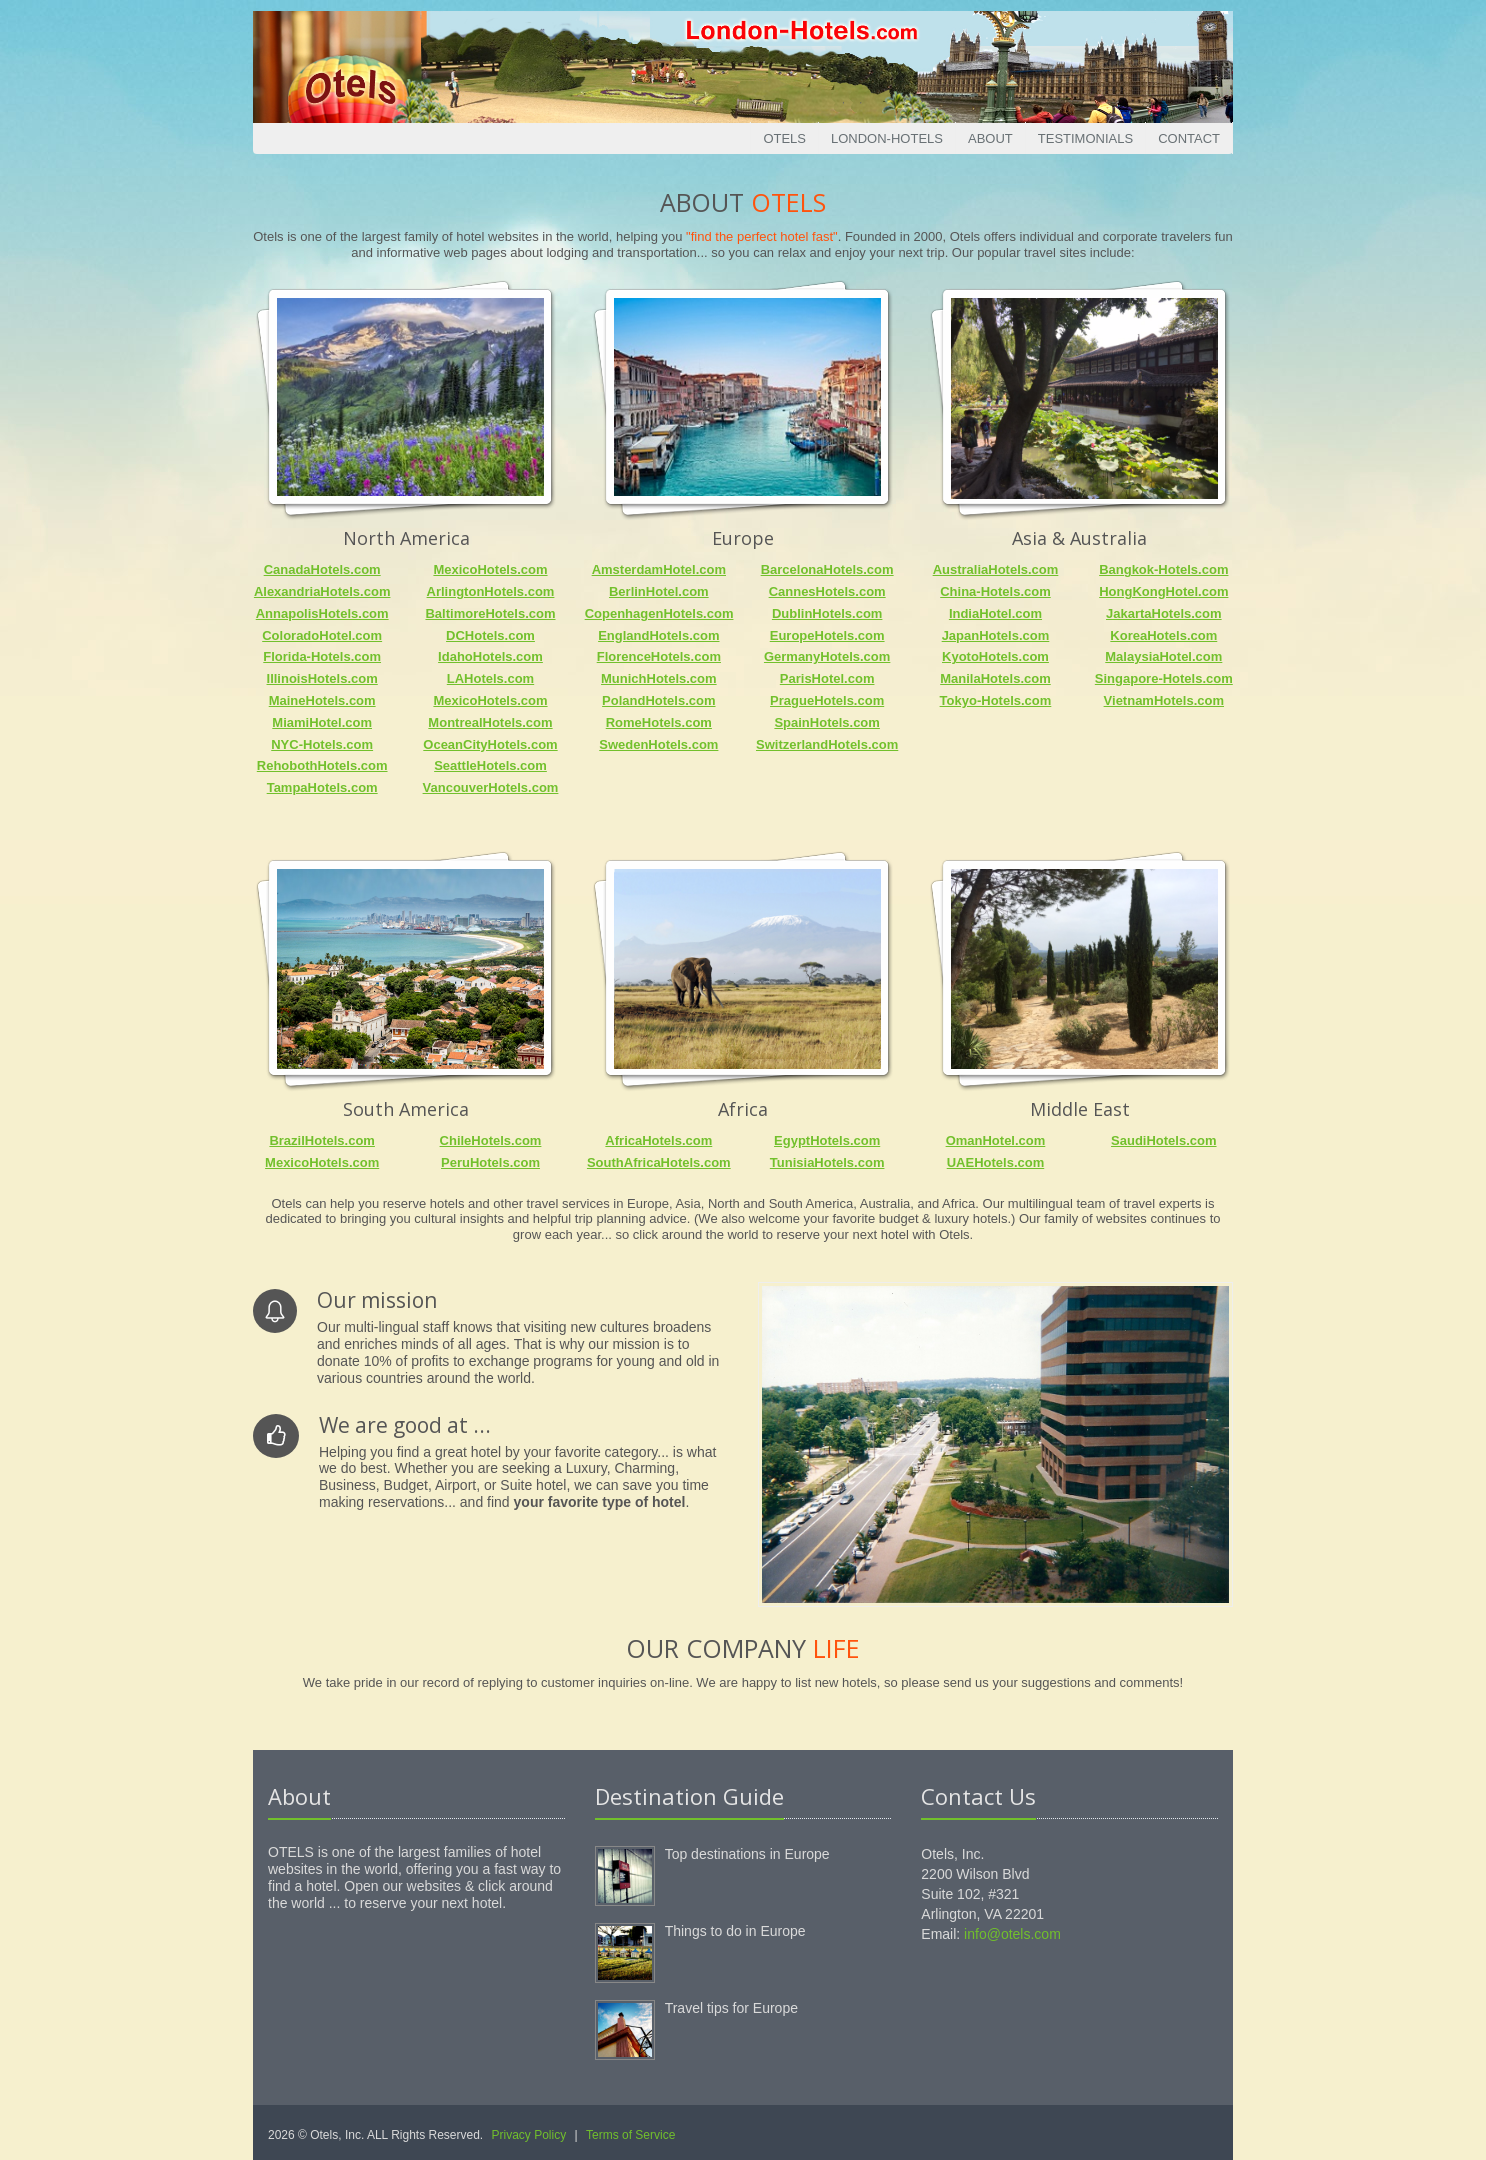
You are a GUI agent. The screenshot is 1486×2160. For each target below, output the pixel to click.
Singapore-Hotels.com (1164, 678)
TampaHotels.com (322, 787)
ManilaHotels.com (995, 678)
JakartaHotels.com (1164, 613)
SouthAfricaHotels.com (659, 1162)
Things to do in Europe (735, 1931)
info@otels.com (1012, 1934)
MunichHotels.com (659, 678)
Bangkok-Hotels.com (1163, 569)
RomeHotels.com (659, 722)
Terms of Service (630, 2135)
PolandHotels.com (658, 700)
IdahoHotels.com (490, 656)
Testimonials (1085, 138)
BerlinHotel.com (659, 591)
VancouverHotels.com (491, 787)
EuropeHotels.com (827, 635)
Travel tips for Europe (731, 2008)
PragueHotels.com (827, 700)
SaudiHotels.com (1163, 1140)
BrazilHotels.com (321, 1140)
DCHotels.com (490, 635)
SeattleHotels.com (490, 765)
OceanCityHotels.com (490, 744)
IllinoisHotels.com (322, 678)
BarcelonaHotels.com (827, 569)
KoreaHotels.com (1163, 635)
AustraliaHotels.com (996, 569)
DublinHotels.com (827, 613)
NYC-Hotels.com (322, 744)
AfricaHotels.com (658, 1140)
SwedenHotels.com (658, 744)
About (990, 138)
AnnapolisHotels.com (322, 613)
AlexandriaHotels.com (322, 591)
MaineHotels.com (322, 700)
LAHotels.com (490, 678)
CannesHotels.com (827, 591)
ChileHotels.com (491, 1140)
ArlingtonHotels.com (491, 591)
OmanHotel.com (996, 1140)
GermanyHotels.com (827, 656)
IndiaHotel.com (995, 613)
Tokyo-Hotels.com (996, 700)
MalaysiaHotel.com (1163, 656)
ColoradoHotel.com (322, 635)
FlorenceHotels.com (659, 656)
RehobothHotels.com (322, 765)
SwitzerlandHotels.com (827, 744)
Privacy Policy (529, 2135)
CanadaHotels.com (322, 569)
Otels (784, 138)
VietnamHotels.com (1164, 700)
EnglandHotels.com (658, 635)
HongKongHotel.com (1163, 591)
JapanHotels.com (996, 635)
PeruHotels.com (490, 1162)
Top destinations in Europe (747, 1854)
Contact (1189, 138)
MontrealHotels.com (490, 722)
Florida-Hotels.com (322, 656)
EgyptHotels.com (827, 1140)
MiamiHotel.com (322, 722)
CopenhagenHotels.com (659, 613)
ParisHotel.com (827, 678)
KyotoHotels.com (995, 656)
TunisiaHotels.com (827, 1162)
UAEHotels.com (996, 1162)
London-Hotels (887, 138)
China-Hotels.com (995, 591)
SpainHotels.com (826, 722)
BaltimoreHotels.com (490, 613)
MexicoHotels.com (490, 569)
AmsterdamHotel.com (659, 569)
